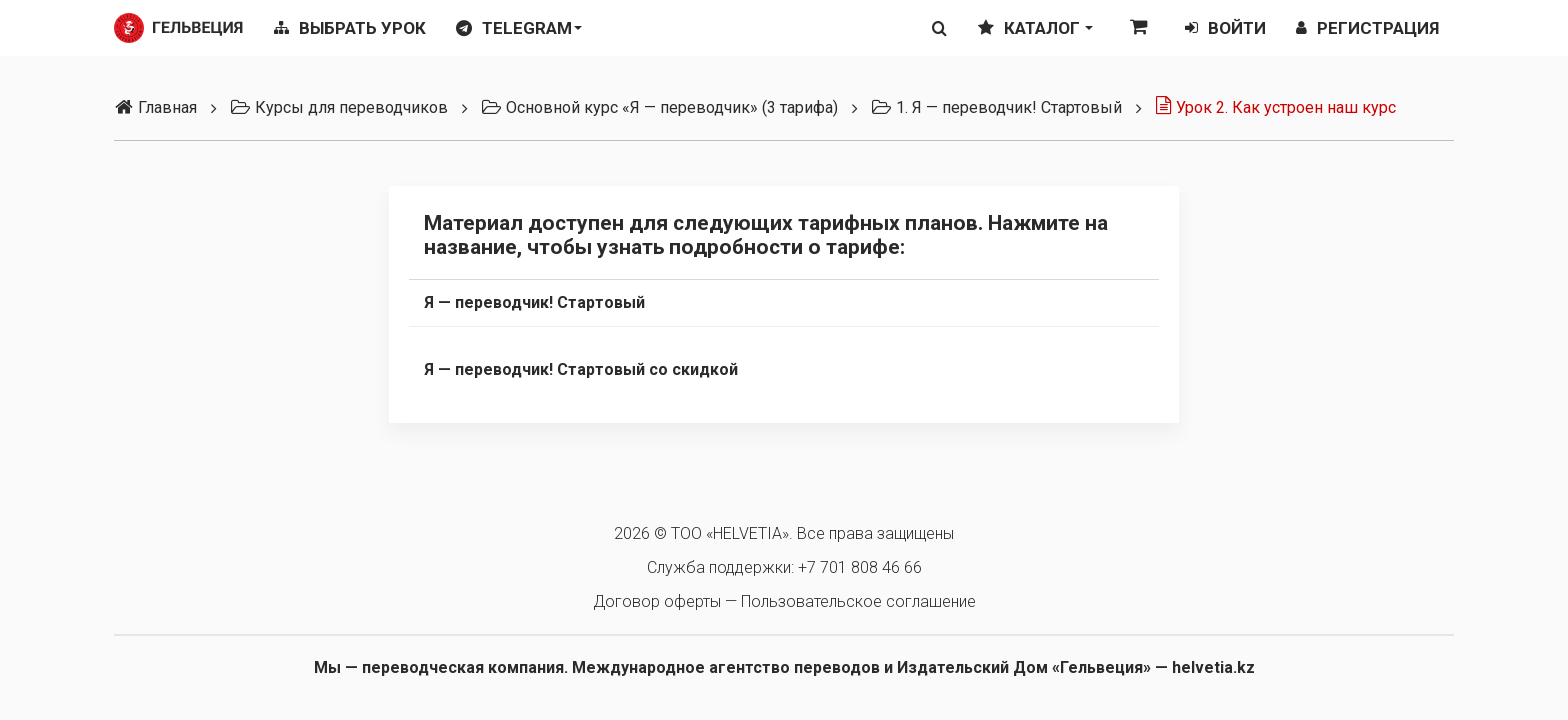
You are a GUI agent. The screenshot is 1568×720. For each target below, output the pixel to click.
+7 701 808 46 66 (860, 567)
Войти (1225, 28)
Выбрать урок (350, 28)
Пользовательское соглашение (858, 601)
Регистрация (1367, 28)
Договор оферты (657, 601)
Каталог (1035, 28)
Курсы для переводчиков (339, 107)
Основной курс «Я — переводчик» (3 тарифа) (659, 107)
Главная (155, 107)
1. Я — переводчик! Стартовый (996, 107)
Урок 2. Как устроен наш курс (1275, 107)
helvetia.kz (1213, 667)
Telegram (519, 28)
